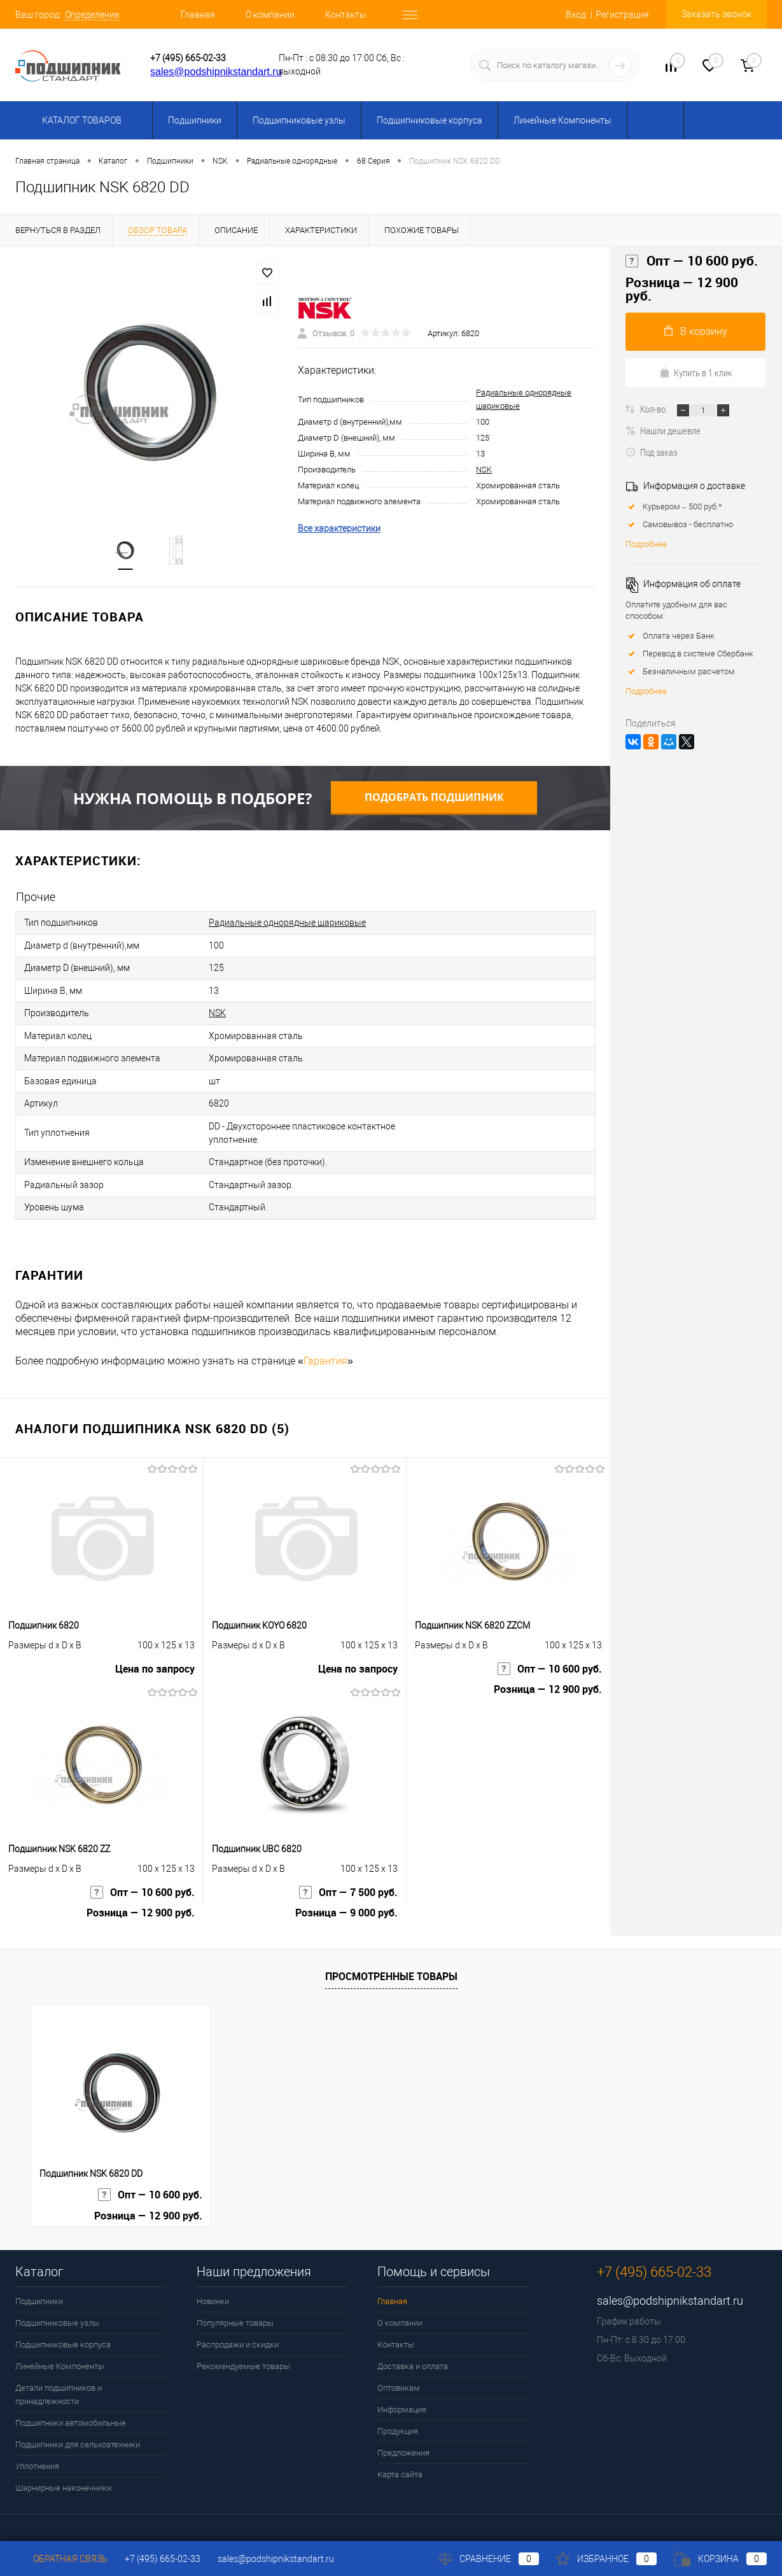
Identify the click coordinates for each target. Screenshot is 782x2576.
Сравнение (488, 2559)
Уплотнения (37, 2454)
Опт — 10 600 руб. (550, 1659)
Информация (401, 2398)
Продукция (397, 2419)
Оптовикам (398, 2376)
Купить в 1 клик (695, 372)
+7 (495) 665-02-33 (188, 58)
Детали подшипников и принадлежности (58, 2383)
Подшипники (194, 120)
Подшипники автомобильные (70, 2411)
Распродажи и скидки (238, 2333)
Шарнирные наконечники (63, 2476)
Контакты (346, 15)
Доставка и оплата (412, 2355)
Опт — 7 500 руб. (348, 1883)
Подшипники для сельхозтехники (77, 2433)
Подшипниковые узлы (299, 120)
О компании (270, 15)
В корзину (695, 331)
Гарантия (325, 1349)
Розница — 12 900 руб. (548, 1681)
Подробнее (646, 544)
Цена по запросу (155, 1659)
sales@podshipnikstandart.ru (216, 71)
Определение (92, 15)
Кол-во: (654, 408)
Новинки (213, 2290)
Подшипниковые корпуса (429, 120)
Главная (198, 15)
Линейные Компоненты (562, 120)
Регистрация (622, 15)
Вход (576, 15)
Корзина (720, 2559)
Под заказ (651, 452)
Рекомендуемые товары (243, 2355)
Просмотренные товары (391, 1965)
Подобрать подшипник (434, 798)
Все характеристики (339, 529)
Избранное (606, 2559)
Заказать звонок (716, 14)
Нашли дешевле (663, 430)
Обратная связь (61, 2559)
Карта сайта (399, 2463)
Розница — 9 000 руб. (346, 1904)
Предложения (403, 2441)
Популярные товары (235, 2311)
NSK (484, 470)
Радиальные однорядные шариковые (287, 923)
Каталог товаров (79, 120)
